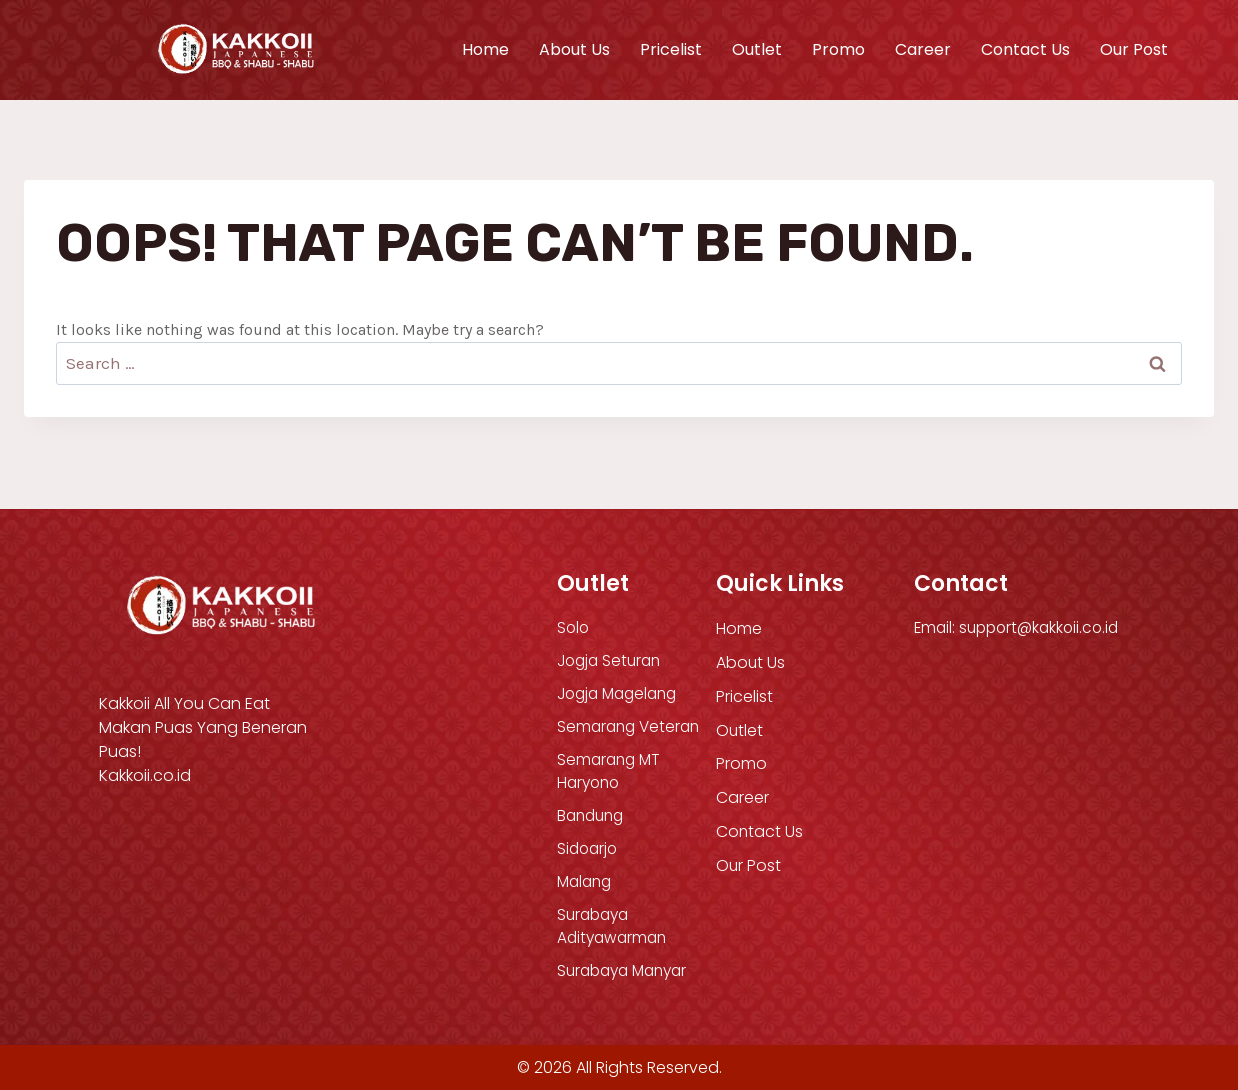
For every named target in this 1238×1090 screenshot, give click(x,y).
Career (923, 49)
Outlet (757, 49)
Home (485, 49)
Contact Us (1025, 49)
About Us (574, 49)
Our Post (1134, 49)
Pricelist (671, 49)
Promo (838, 49)
